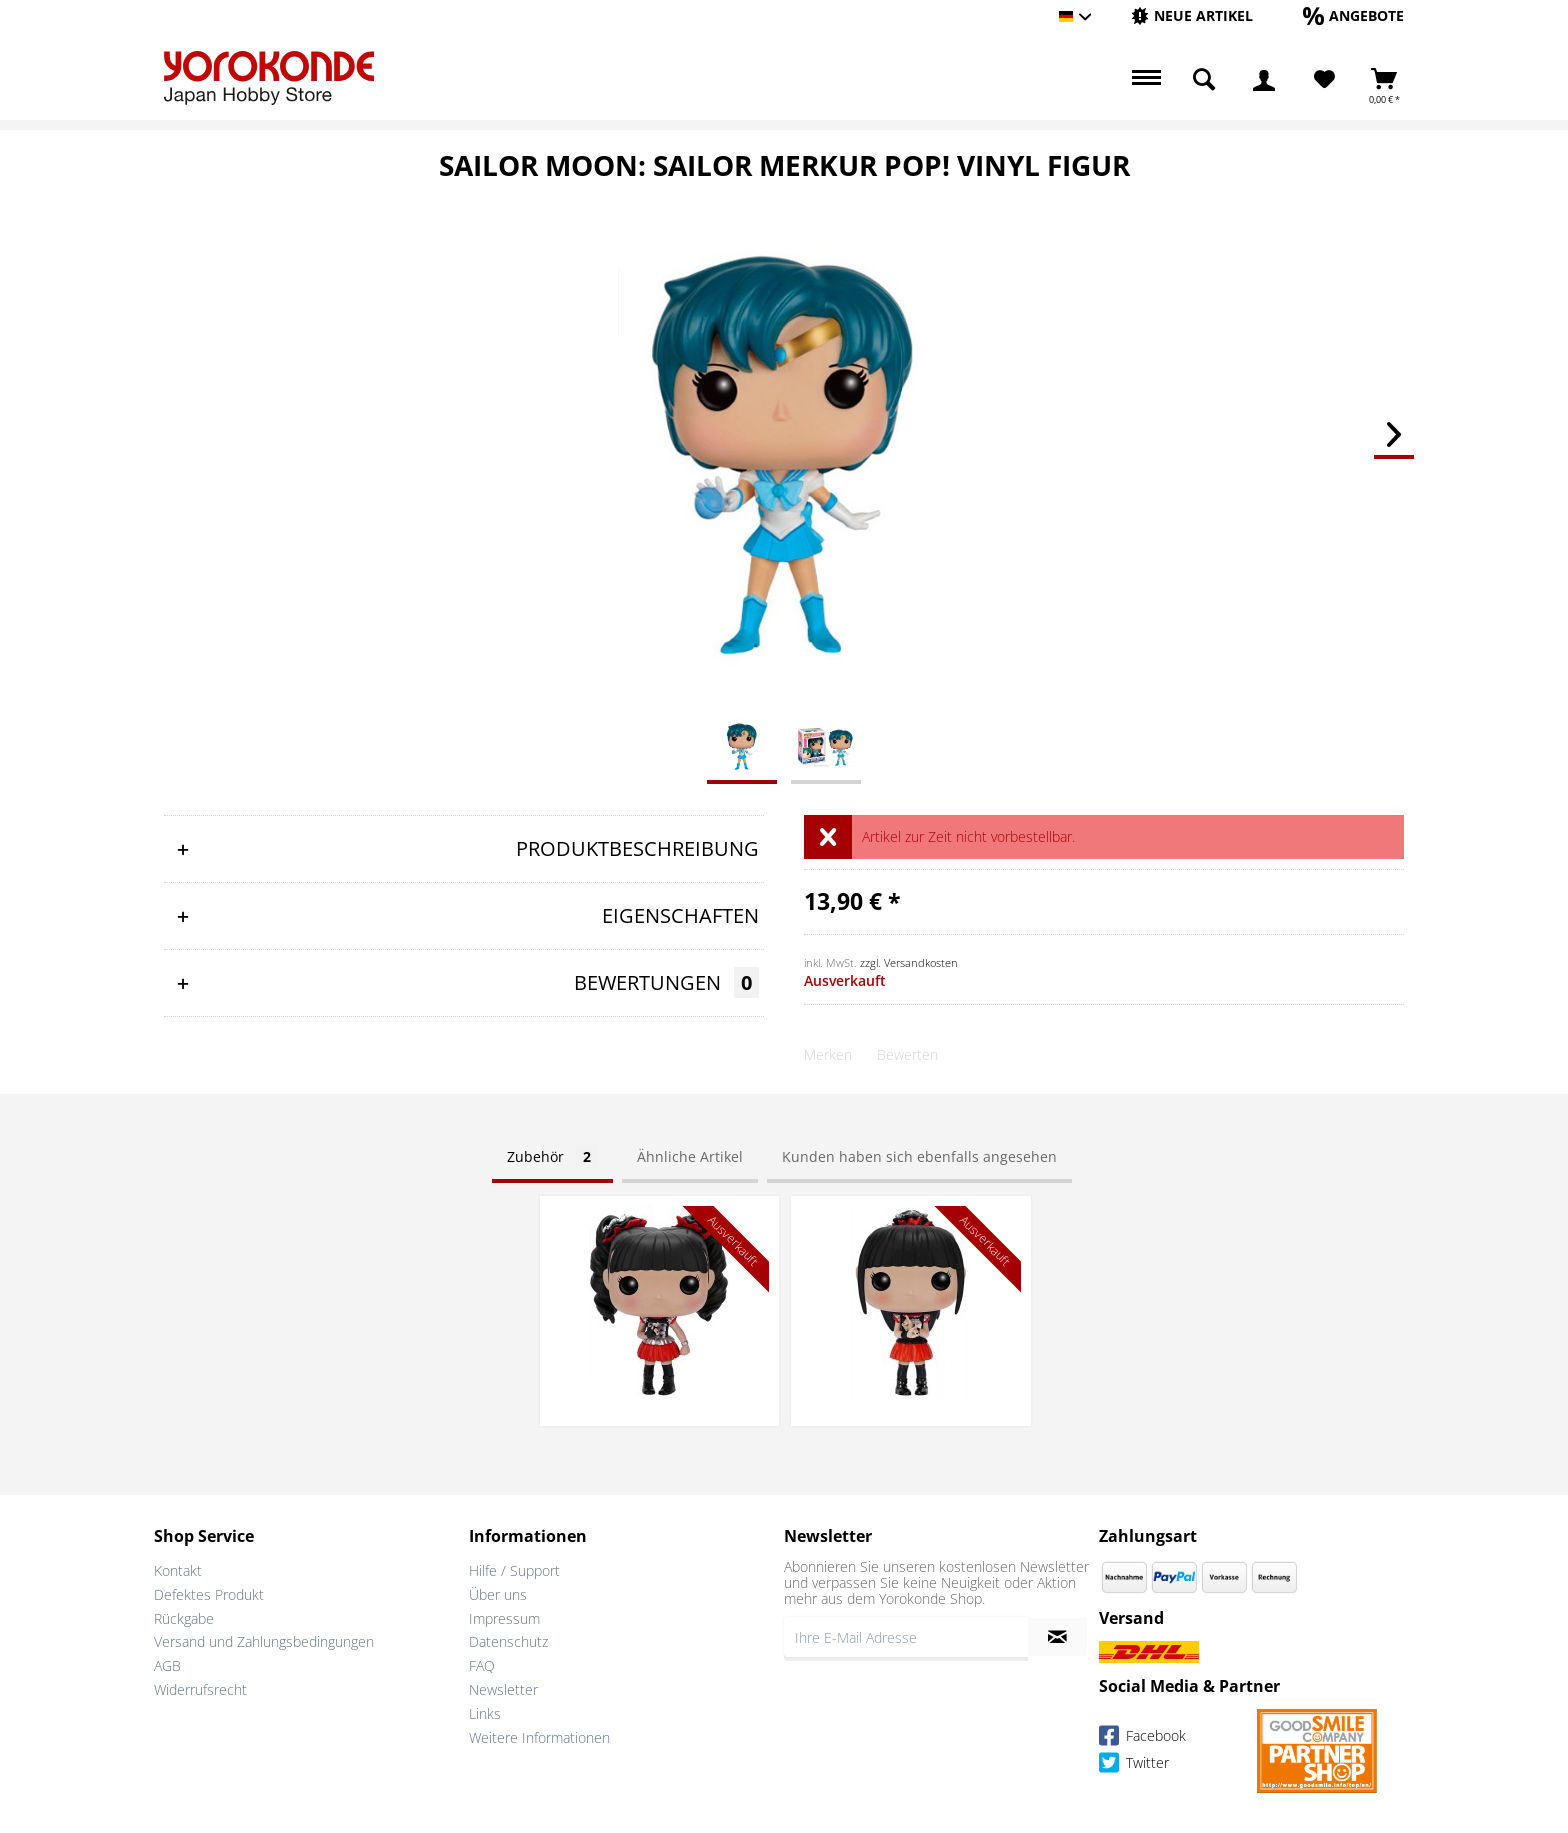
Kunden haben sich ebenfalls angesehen (919, 1156)
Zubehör (552, 1156)
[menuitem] (1192, 16)
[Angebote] (1353, 15)
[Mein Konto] (1264, 80)
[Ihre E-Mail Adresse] (906, 1637)
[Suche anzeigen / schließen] (1204, 80)
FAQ (482, 1665)
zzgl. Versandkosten (909, 962)
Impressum (504, 1618)
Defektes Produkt (209, 1594)
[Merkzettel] (1324, 80)
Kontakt (178, 1570)
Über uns (498, 1594)
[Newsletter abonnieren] (1057, 1637)
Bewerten (907, 1054)
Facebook (1142, 1738)
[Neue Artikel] (1192, 15)
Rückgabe (184, 1618)
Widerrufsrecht (200, 1689)
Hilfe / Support (514, 1570)
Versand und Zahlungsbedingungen (264, 1641)
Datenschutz (508, 1641)
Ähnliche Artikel (690, 1156)
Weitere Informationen (539, 1737)
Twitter (1134, 1765)
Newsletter (503, 1689)
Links (485, 1713)
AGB (167, 1665)
